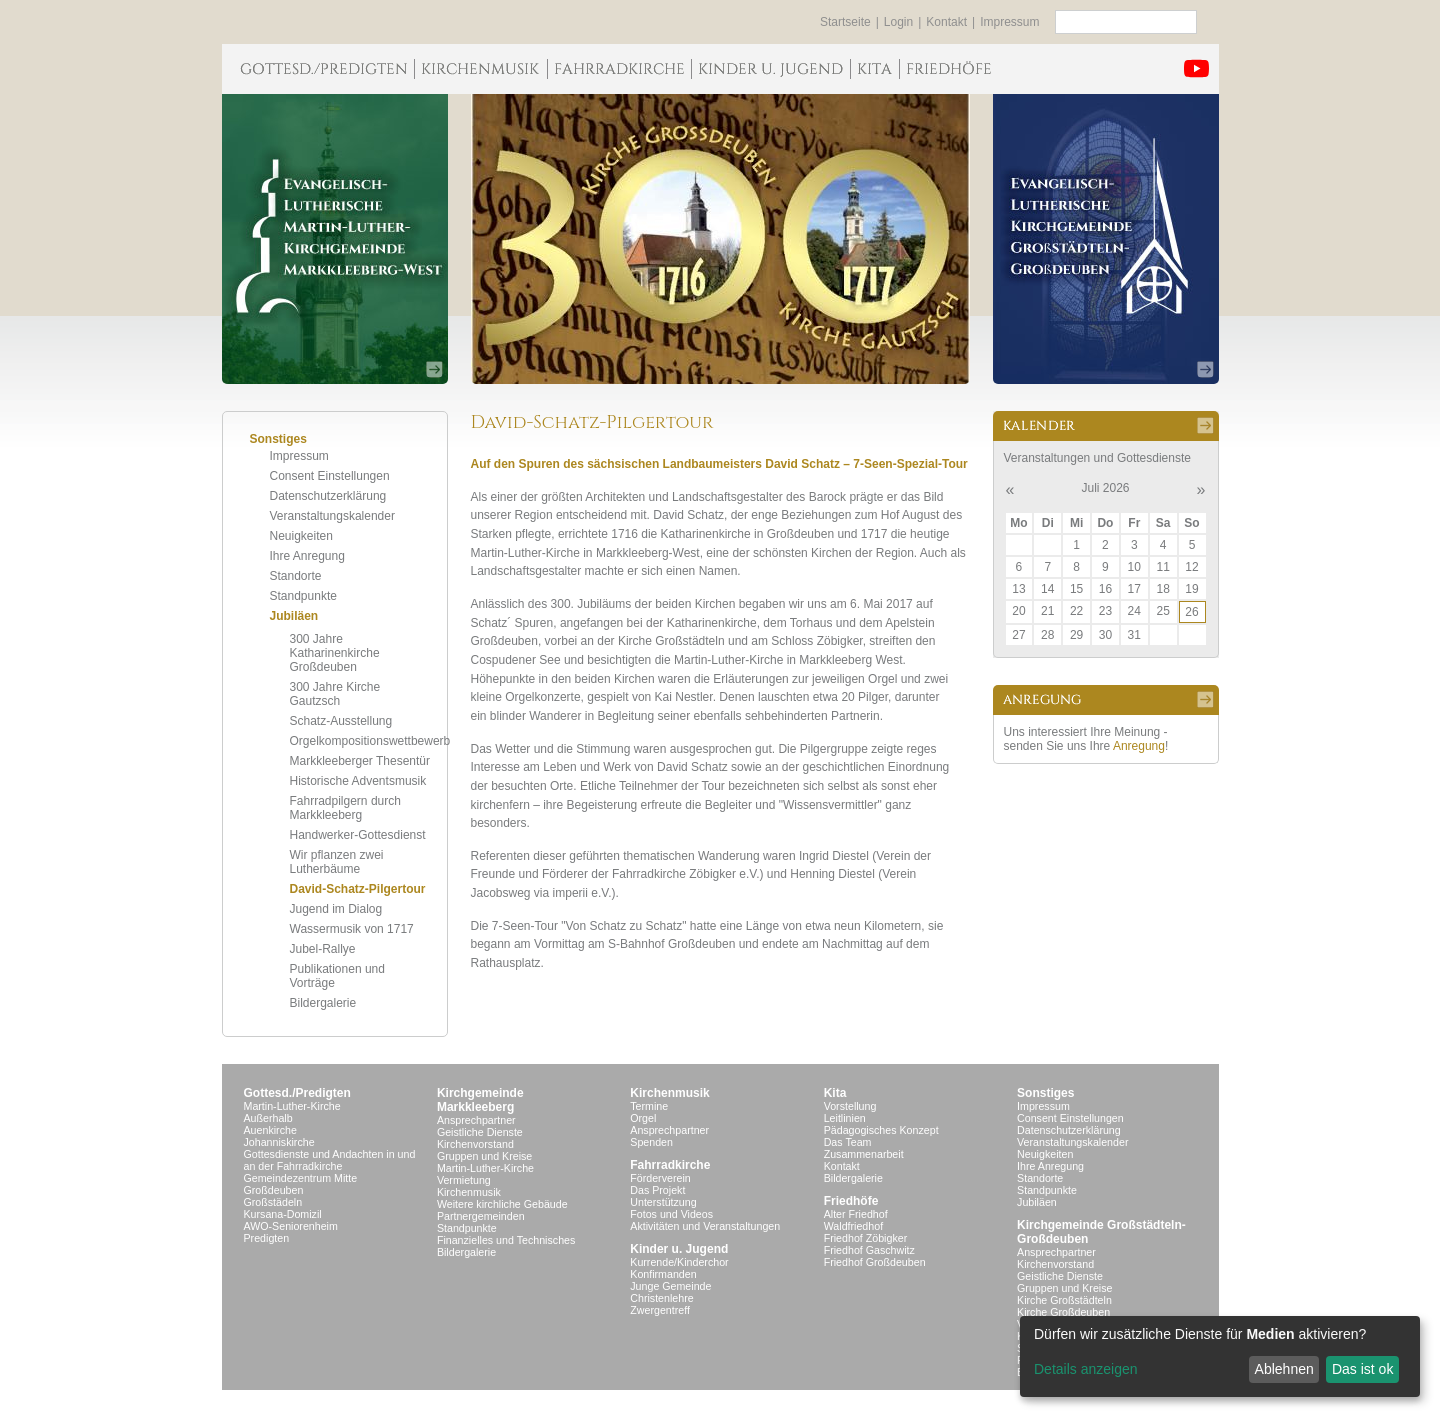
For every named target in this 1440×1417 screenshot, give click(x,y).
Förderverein (660, 1178)
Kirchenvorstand (475, 1144)
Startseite (845, 22)
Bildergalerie (323, 1003)
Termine (649, 1106)
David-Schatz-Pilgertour (358, 889)
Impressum (1009, 22)
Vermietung (464, 1180)
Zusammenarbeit (864, 1154)
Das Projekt (657, 1190)
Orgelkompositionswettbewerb (370, 741)
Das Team (848, 1142)
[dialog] (1220, 1356)
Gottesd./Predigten (297, 1093)
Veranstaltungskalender (332, 516)
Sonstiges (1045, 1093)
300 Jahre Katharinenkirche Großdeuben (335, 653)
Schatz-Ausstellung (341, 721)
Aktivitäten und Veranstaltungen (705, 1226)
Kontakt (946, 22)
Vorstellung (850, 1106)
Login (898, 22)
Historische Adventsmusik (358, 781)
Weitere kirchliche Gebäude (502, 1204)
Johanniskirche (279, 1142)
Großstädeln (273, 1202)
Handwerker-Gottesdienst (358, 835)
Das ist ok (1362, 1369)
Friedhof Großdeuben (875, 1262)
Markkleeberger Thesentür (360, 761)
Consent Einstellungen (330, 476)
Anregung (1139, 746)
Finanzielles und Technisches (506, 1240)
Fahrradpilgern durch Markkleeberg (345, 808)
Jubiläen (294, 616)
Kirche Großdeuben (1063, 1312)
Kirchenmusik (469, 1192)
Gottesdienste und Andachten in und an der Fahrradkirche (330, 1160)
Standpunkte (303, 596)
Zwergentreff (660, 1310)
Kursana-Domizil (283, 1214)
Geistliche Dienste (480, 1132)
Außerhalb (268, 1118)
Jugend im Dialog (336, 909)
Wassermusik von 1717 (352, 929)
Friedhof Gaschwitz (869, 1250)
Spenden (651, 1142)
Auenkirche (270, 1130)
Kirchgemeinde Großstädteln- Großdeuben (1101, 1232)
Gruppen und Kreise (484, 1156)
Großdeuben (274, 1190)
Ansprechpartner (476, 1120)
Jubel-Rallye (323, 949)
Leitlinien (845, 1118)
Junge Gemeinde (670, 1286)
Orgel (643, 1118)
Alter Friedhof (856, 1214)
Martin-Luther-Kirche (292, 1106)
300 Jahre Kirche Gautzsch (335, 694)
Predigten (267, 1238)
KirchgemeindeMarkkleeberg (480, 1100)
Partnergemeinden (481, 1216)
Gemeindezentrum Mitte (301, 1178)
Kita (835, 1093)
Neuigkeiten (301, 536)
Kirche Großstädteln (1064, 1300)
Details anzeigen (1086, 1369)
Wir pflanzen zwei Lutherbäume (337, 862)
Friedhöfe (851, 1201)
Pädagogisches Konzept (881, 1130)
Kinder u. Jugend (679, 1249)
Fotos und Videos (671, 1214)
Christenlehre (661, 1298)
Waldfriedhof (853, 1226)
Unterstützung (663, 1202)
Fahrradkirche (670, 1165)
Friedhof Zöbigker (866, 1238)
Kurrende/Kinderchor (679, 1262)
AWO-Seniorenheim (291, 1226)
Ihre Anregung (307, 556)
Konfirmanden (663, 1274)
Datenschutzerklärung (328, 496)
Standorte (296, 576)
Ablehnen (1284, 1369)
